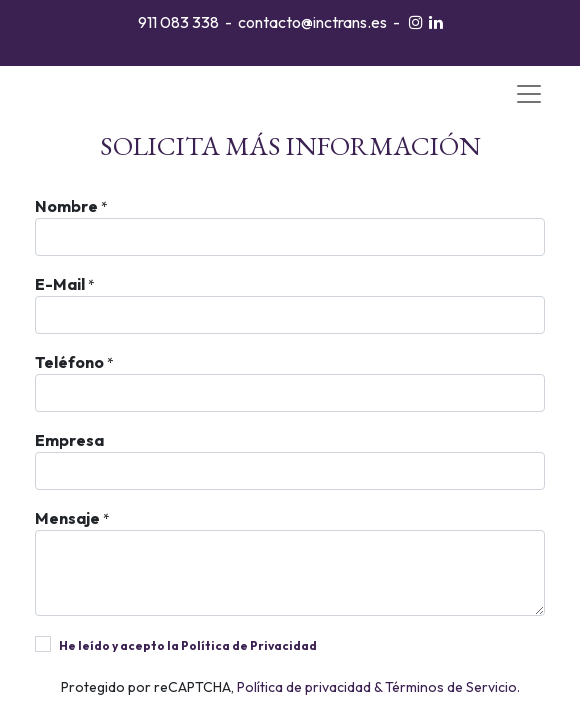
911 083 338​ (178, 22)
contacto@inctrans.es (312, 22)
